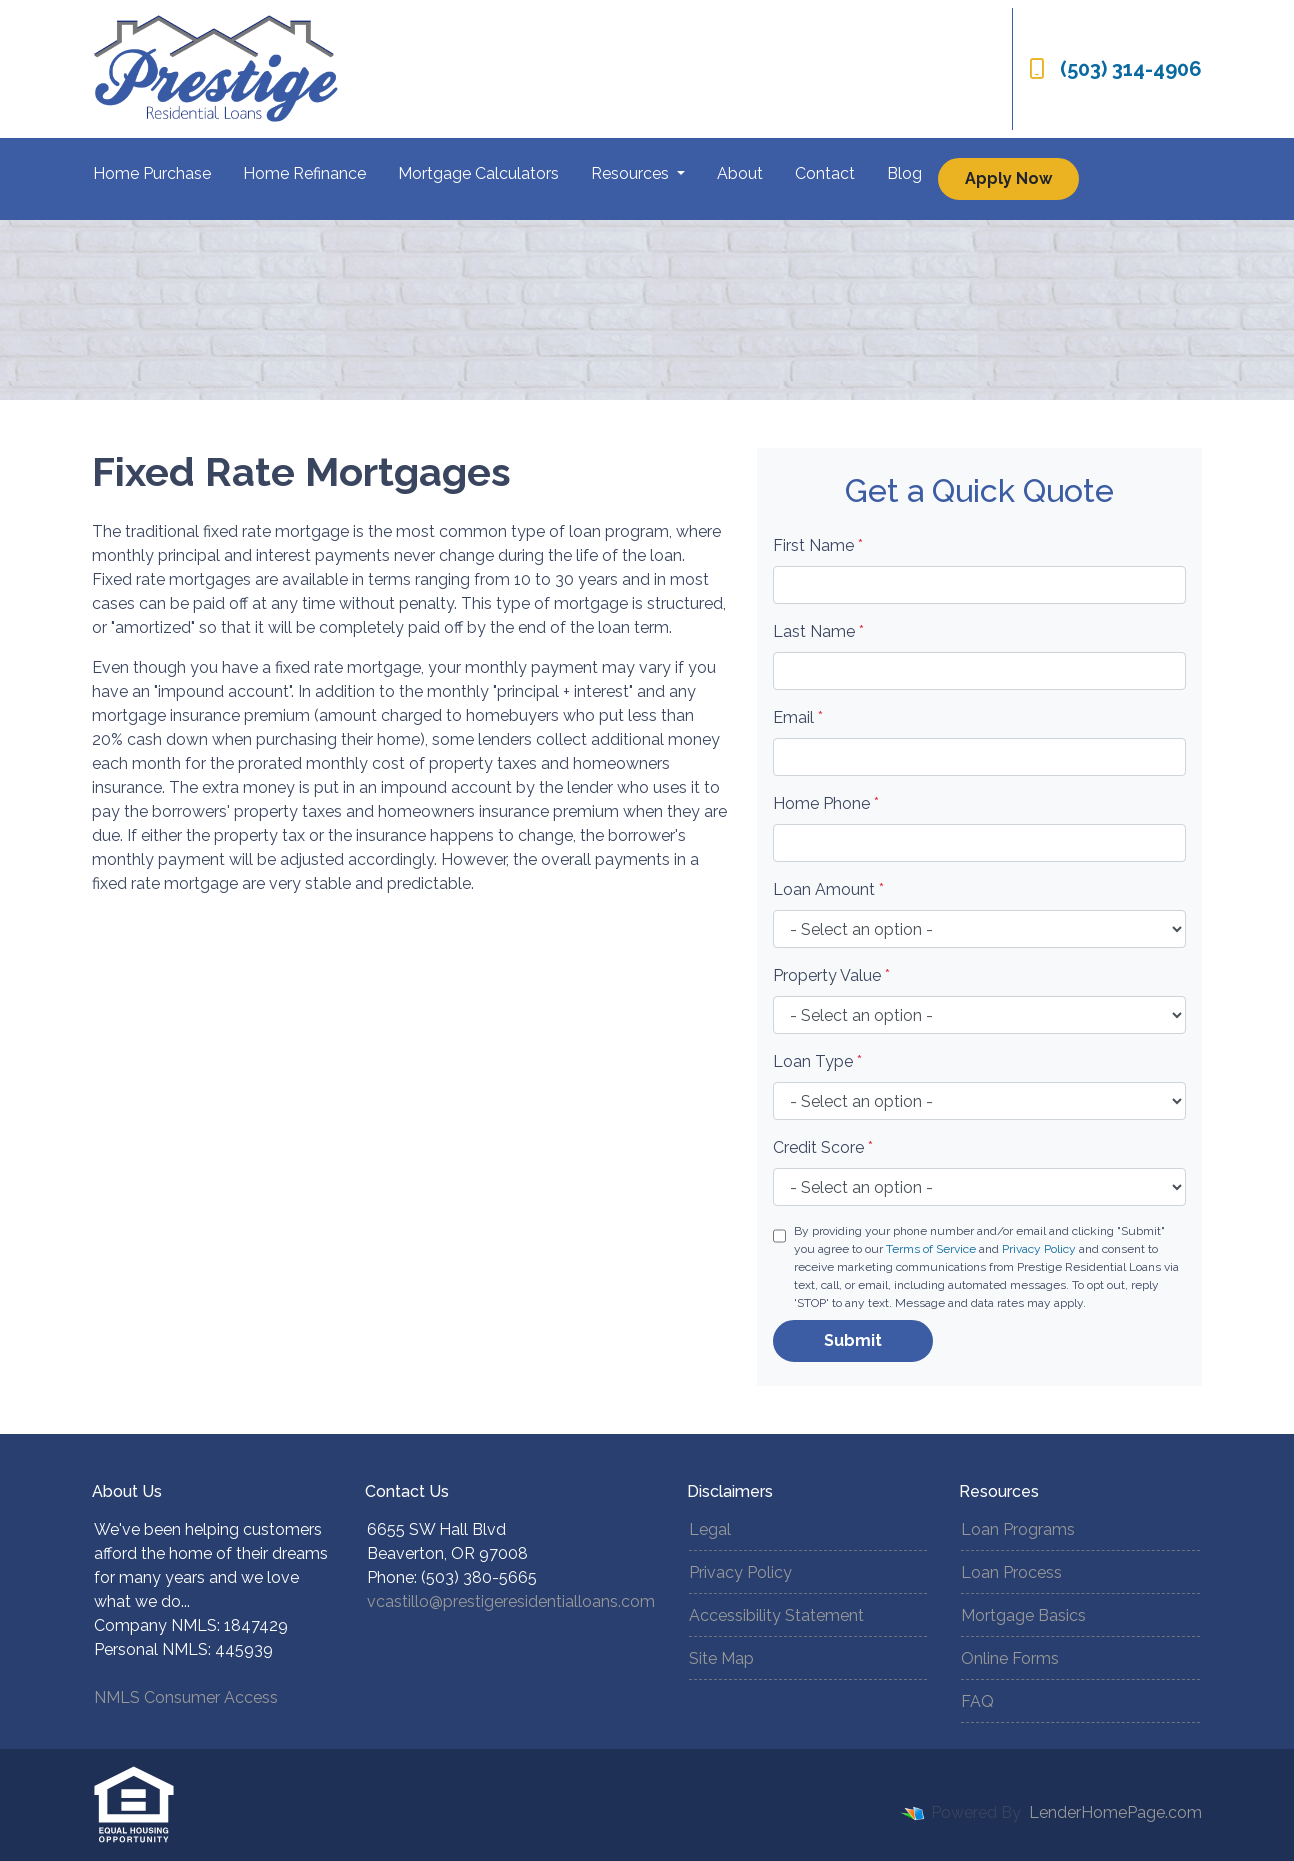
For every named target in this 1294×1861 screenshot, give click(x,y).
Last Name (818, 631)
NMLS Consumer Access (186, 1697)
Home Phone (826, 803)
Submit (853, 1340)
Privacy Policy (1039, 1249)
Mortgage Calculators (478, 173)
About (740, 173)
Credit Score (823, 1147)
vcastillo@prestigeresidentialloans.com (511, 1601)
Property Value (831, 975)
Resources (632, 173)
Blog (904, 173)
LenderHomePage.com (1115, 1812)
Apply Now (1008, 178)
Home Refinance (304, 173)
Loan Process (1011, 1572)
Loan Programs (1018, 1529)
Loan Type (817, 1061)
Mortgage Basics (1023, 1615)
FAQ (977, 1701)
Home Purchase (152, 173)
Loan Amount (828, 889)
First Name (818, 545)
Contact (825, 173)
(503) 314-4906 (1115, 69)
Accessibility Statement (776, 1615)
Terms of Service (931, 1249)
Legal (710, 1529)
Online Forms (1010, 1658)
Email (798, 717)
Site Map (721, 1658)
